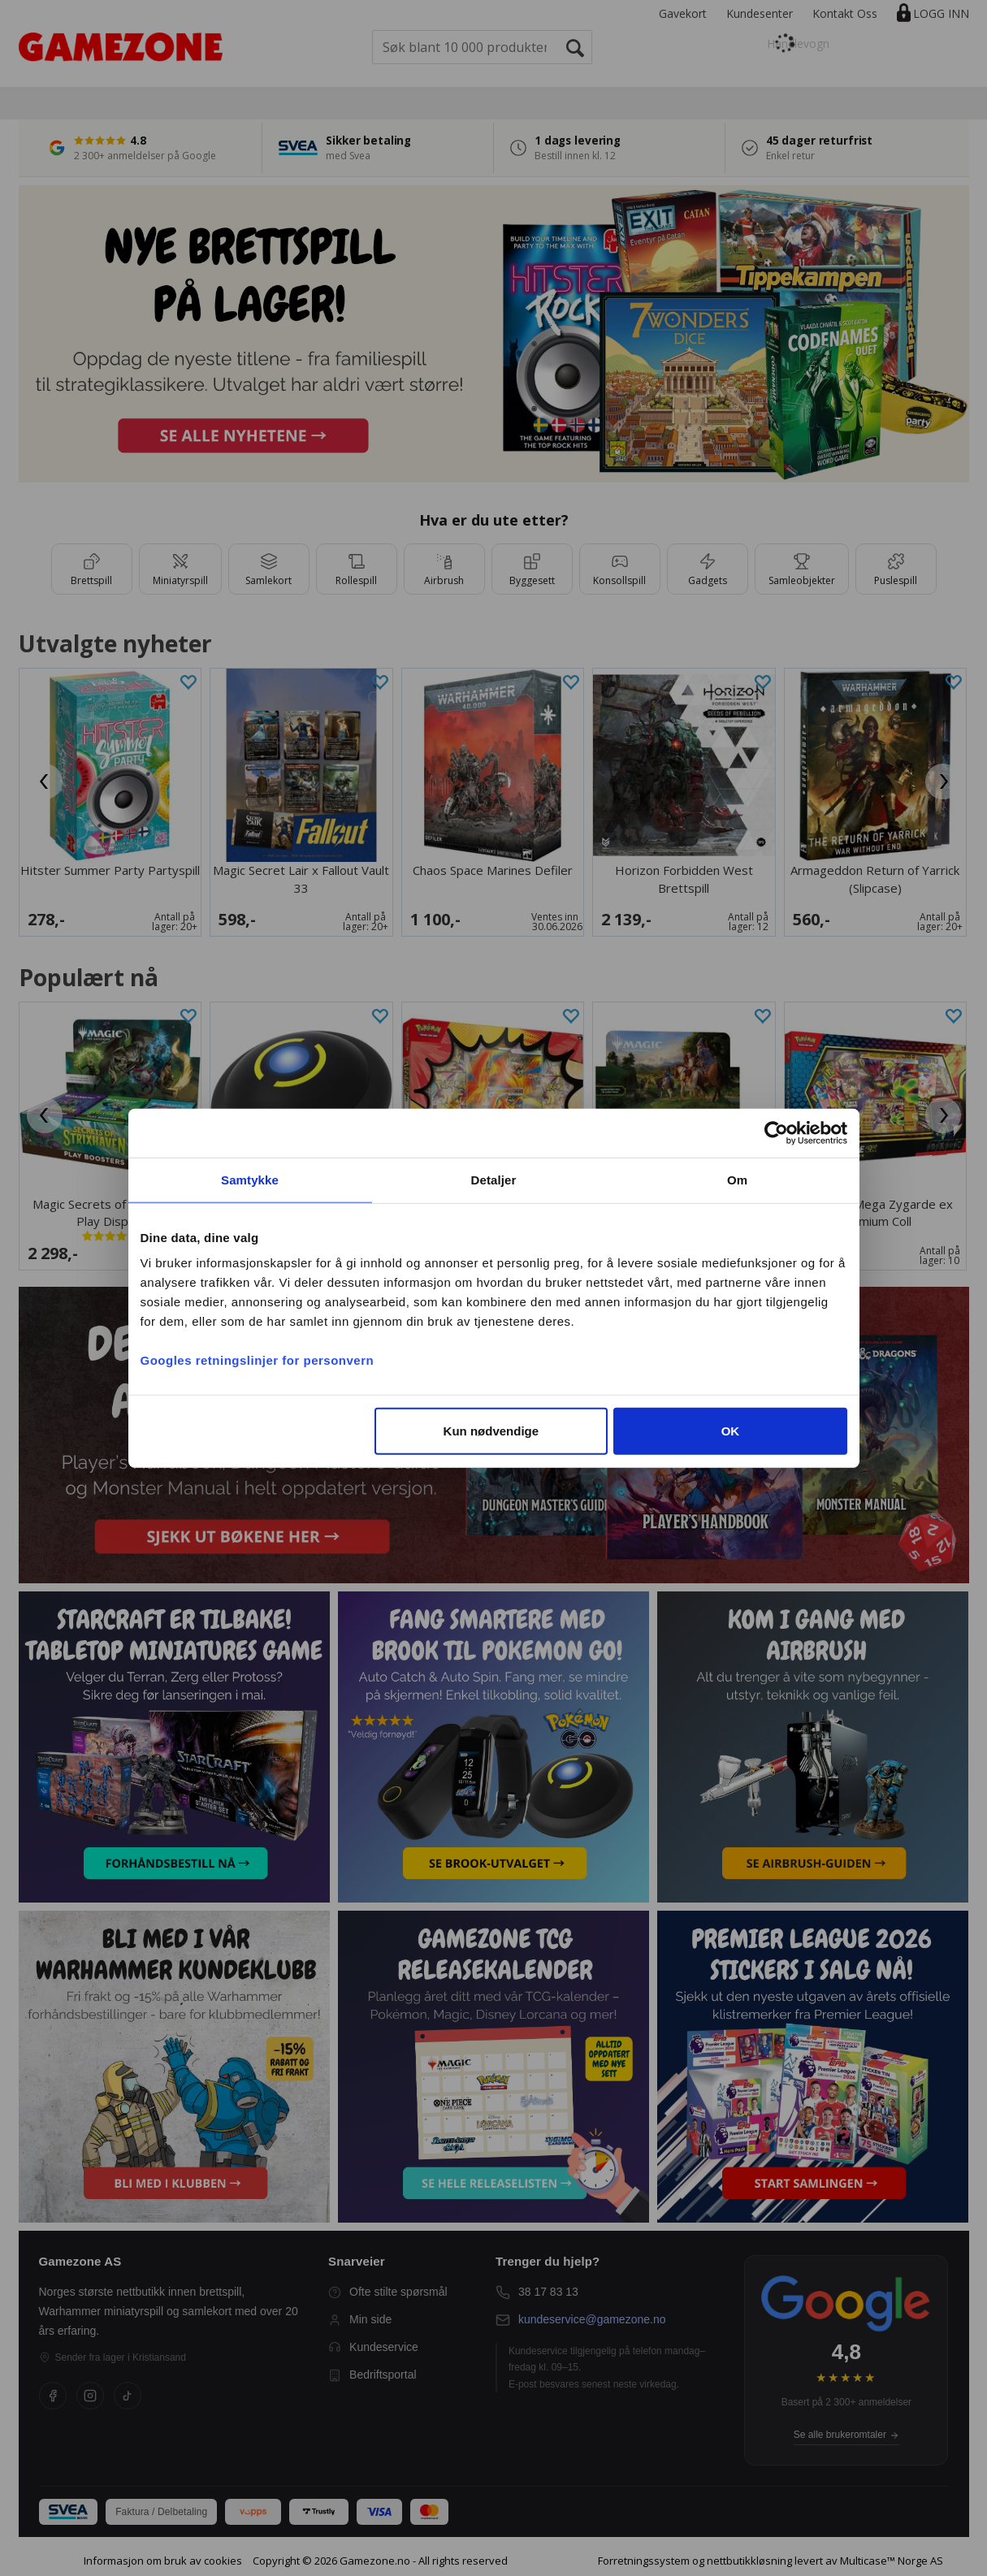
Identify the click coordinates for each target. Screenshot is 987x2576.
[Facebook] (53, 2395)
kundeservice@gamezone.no (592, 2319)
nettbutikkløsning (749, 2560)
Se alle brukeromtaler (846, 2434)
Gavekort (683, 13)
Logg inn (941, 13)
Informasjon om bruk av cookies (163, 2560)
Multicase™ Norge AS (891, 2560)
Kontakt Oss (844, 13)
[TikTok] (127, 2395)
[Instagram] (90, 2395)
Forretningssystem (644, 2560)
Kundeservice (373, 2347)
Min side (360, 2320)
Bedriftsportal (372, 2375)
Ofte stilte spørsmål (388, 2292)
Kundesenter (759, 13)
